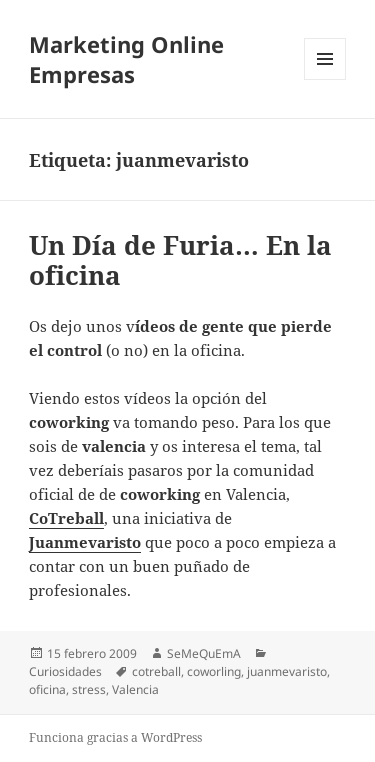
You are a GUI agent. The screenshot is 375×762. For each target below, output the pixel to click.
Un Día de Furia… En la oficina (180, 260)
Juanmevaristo (85, 542)
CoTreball (66, 518)
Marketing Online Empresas (126, 59)
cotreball (156, 671)
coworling (214, 671)
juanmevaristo (287, 671)
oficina (47, 689)
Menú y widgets (325, 79)
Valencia (135, 689)
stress (89, 689)
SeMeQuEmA (204, 653)
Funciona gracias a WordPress (115, 737)
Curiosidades (65, 671)
